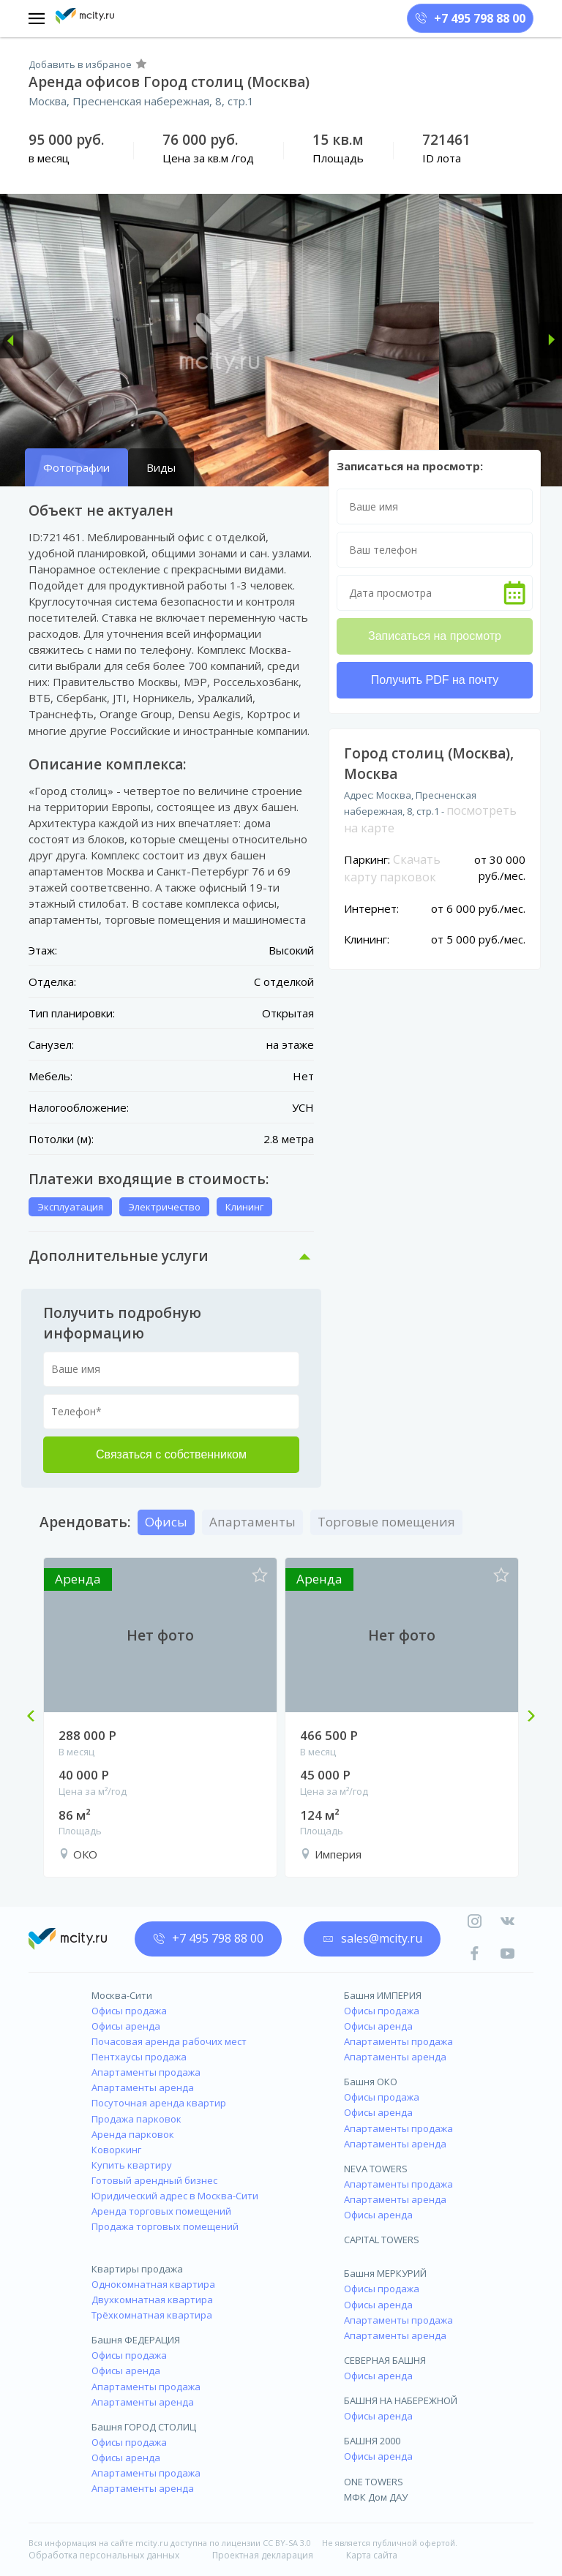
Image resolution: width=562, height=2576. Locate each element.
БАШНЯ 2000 (372, 2440)
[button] (11, 340)
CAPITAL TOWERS (381, 2239)
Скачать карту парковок (392, 868)
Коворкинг (116, 2149)
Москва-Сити (121, 1995)
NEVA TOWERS (376, 2168)
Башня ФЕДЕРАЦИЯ (135, 2339)
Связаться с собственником (171, 1454)
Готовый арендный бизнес (154, 2180)
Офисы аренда (125, 2026)
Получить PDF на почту (434, 680)
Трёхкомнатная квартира (151, 2314)
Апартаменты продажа (146, 2072)
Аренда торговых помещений (161, 2211)
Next (525, 1717)
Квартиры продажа (137, 2268)
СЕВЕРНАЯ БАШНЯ (385, 2360)
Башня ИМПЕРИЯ (383, 1995)
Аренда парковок (132, 2134)
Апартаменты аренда (142, 2087)
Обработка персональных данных (104, 2555)
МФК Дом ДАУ (376, 2497)
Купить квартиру (131, 2165)
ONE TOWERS (373, 2481)
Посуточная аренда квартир (158, 2102)
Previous (37, 1717)
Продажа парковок (136, 2118)
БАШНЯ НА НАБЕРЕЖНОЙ (400, 2400)
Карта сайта (371, 2555)
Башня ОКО (370, 2081)
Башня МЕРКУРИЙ (385, 2273)
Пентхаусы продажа (139, 2056)
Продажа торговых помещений (165, 2226)
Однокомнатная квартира (153, 2284)
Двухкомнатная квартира (152, 2299)
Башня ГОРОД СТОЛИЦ (143, 2426)
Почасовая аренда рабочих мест (169, 2041)
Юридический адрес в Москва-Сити (174, 2195)
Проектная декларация (262, 2555)
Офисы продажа (129, 2010)
